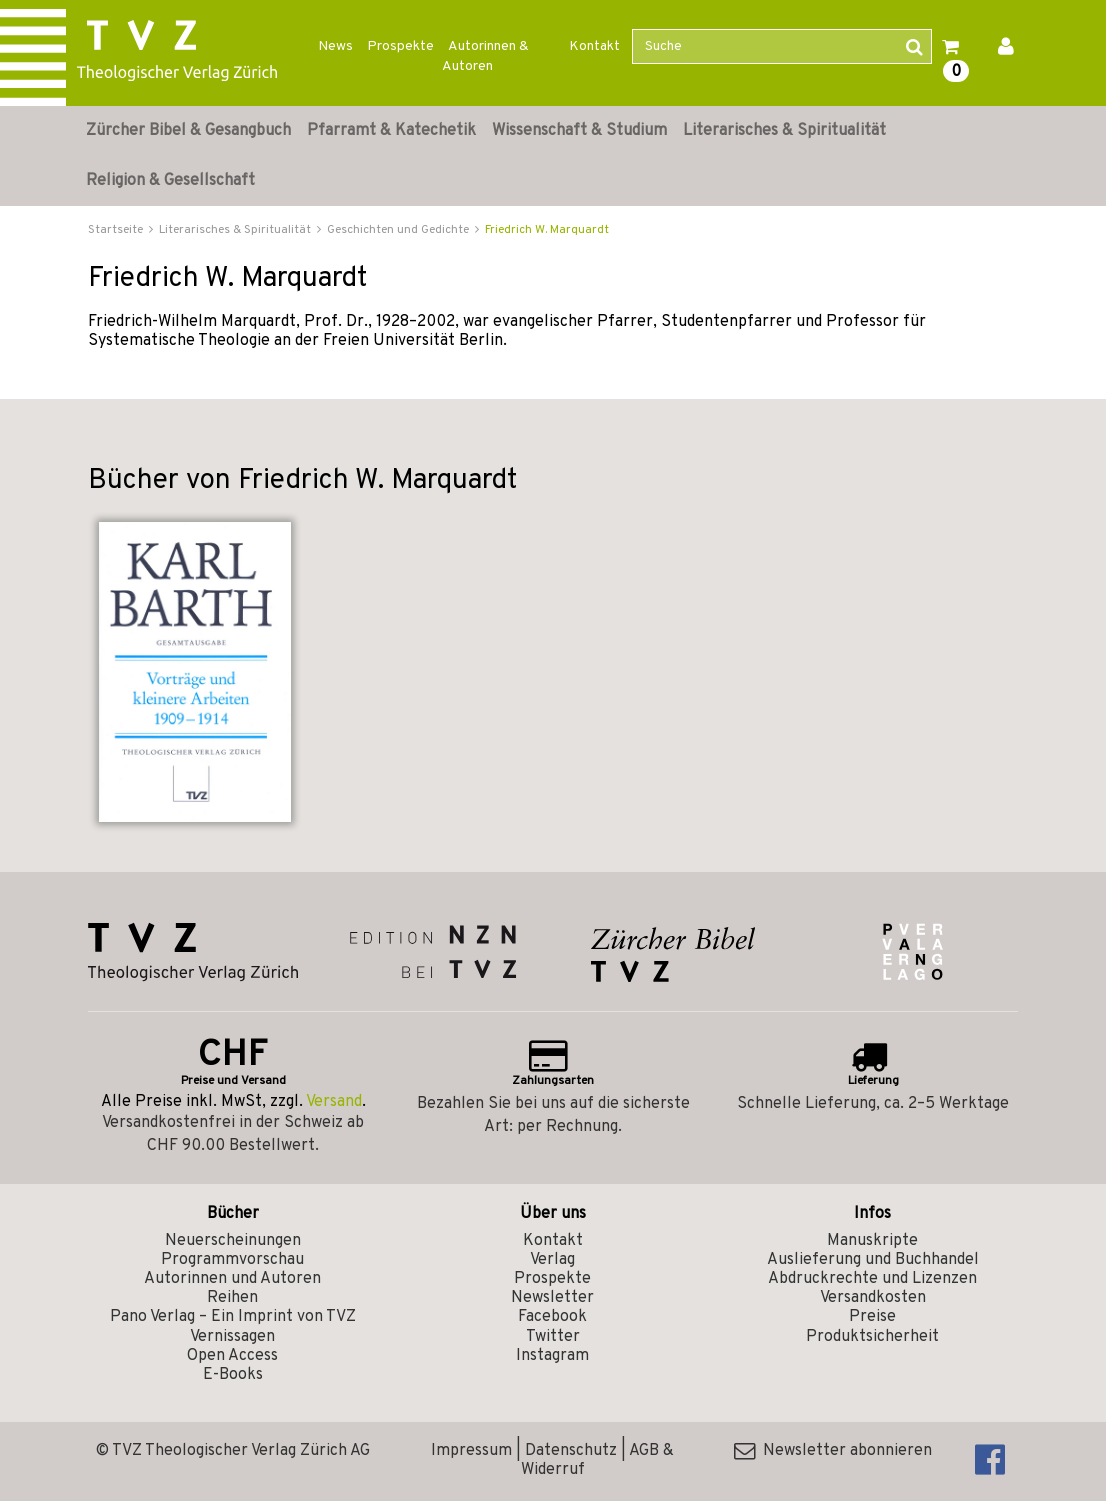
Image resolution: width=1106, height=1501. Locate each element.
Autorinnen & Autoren (485, 56)
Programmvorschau (232, 1260)
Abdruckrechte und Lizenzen (872, 1279)
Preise (872, 1317)
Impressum (471, 1451)
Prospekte (400, 46)
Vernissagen (232, 1337)
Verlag (552, 1260)
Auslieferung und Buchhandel (873, 1260)
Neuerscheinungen (233, 1241)
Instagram (552, 1356)
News (335, 46)
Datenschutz (571, 1451)
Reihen (232, 1298)
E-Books (233, 1375)
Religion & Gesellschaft (170, 181)
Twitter (553, 1337)
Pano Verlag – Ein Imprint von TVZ (233, 1317)
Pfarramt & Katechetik (391, 131)
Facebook (552, 1317)
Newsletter (552, 1298)
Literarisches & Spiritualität (784, 131)
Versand (334, 1102)
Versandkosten (873, 1298)
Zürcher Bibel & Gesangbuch (188, 131)
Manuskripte (872, 1241)
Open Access (232, 1356)
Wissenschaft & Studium (579, 131)
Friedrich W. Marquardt (547, 230)
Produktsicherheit (872, 1337)
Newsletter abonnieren (833, 1451)
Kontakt (594, 46)
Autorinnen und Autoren (232, 1279)
